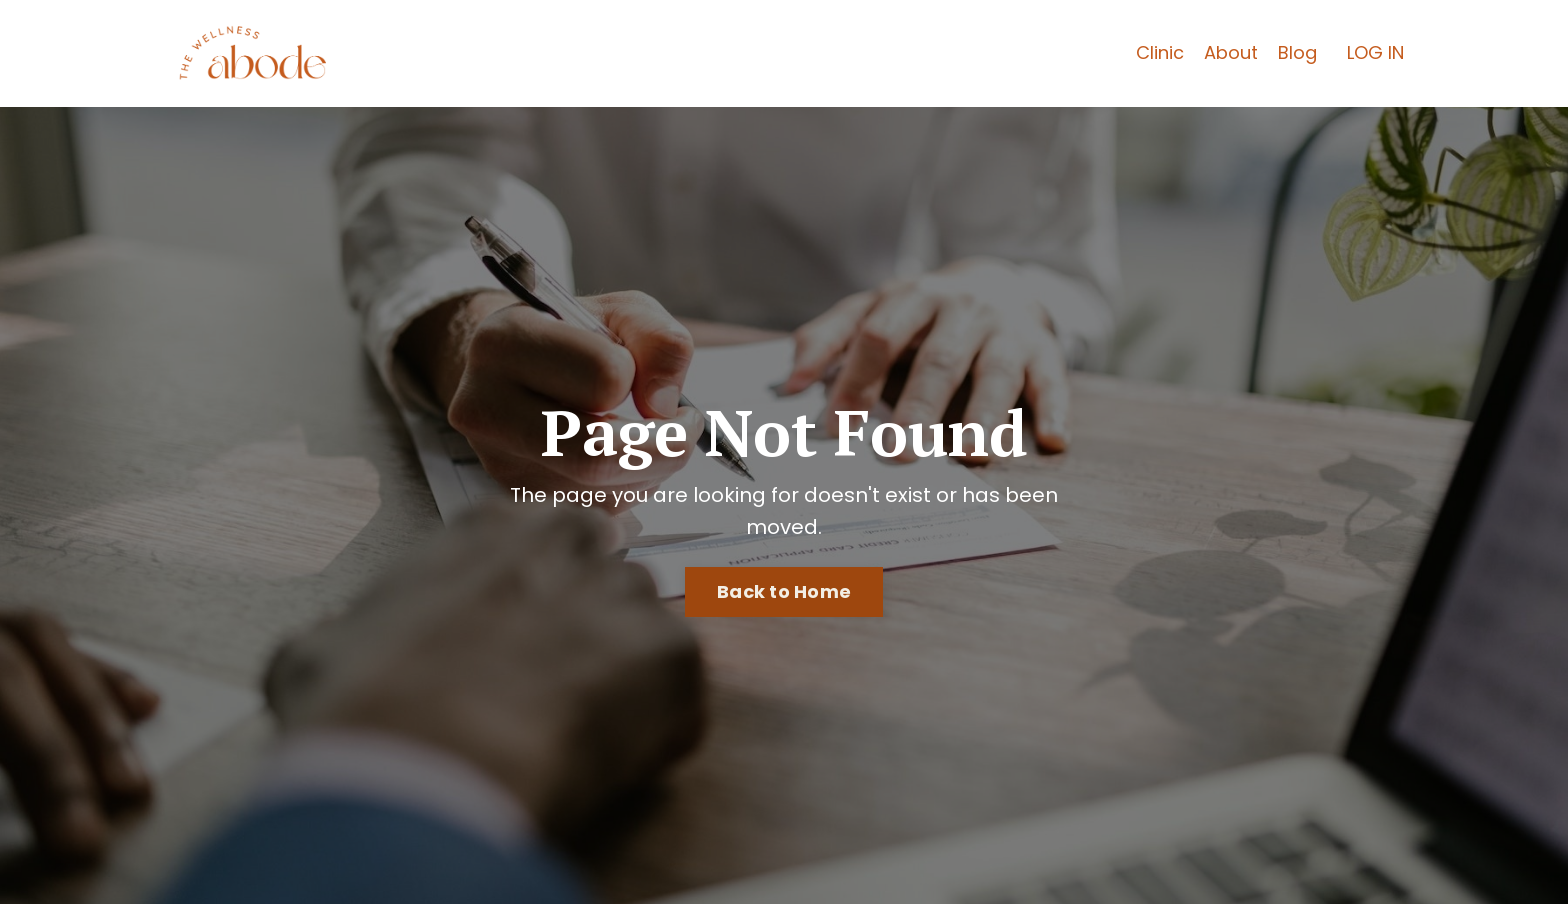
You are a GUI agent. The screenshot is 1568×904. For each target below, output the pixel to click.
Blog (1297, 52)
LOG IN (1375, 52)
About (1231, 52)
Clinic (1160, 52)
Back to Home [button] (784, 591)
